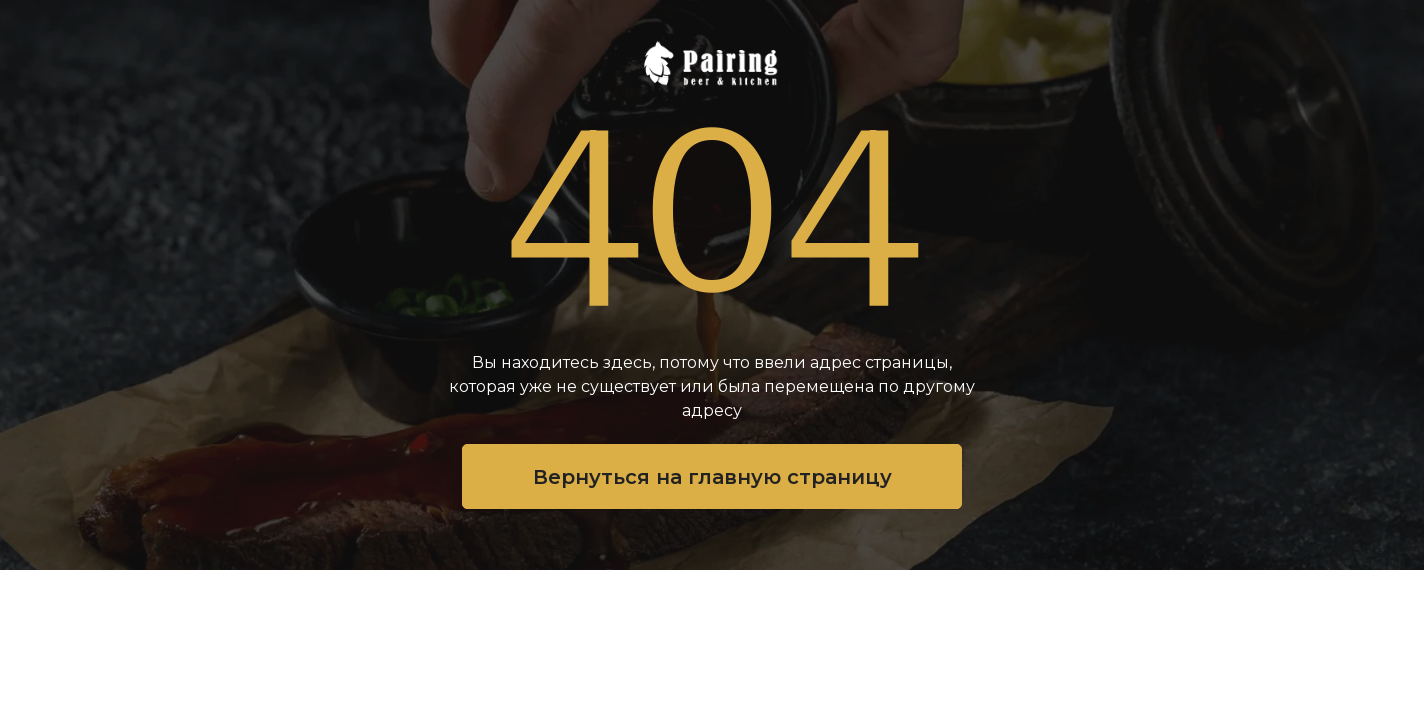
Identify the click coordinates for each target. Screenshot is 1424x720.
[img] (712, 63)
